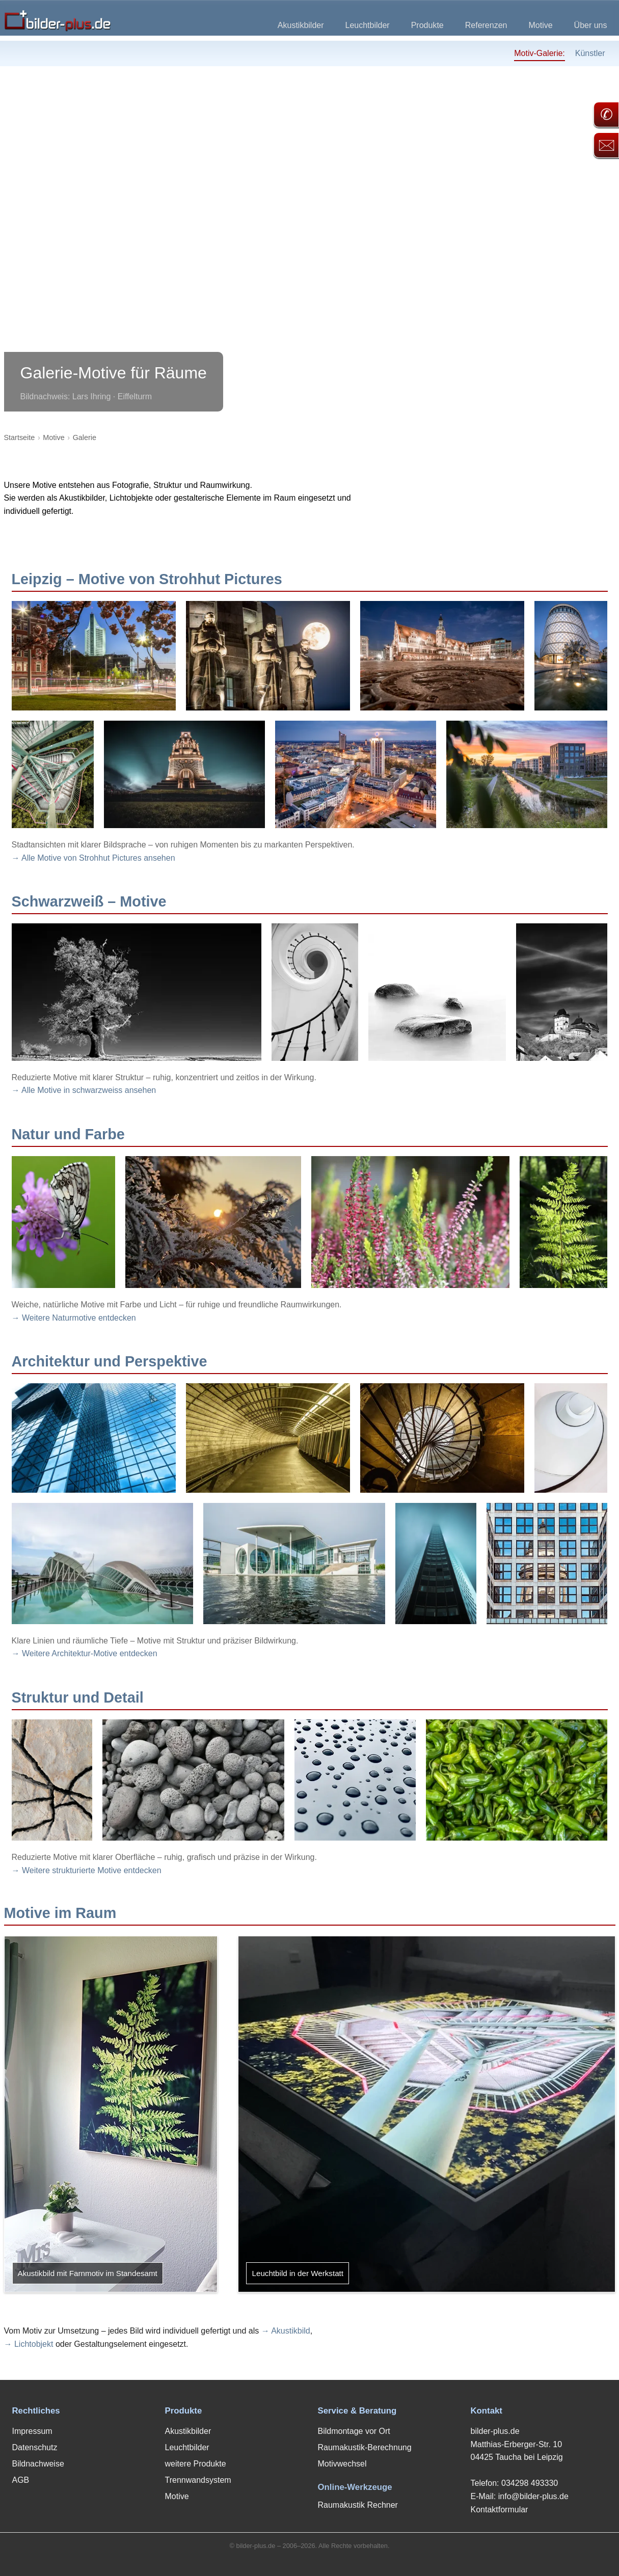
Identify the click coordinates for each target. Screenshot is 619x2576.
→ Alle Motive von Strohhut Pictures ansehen (93, 858)
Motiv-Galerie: (539, 53)
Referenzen (486, 25)
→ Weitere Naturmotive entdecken (74, 1317)
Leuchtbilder (367, 25)
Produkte (427, 25)
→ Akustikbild (285, 2330)
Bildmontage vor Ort (354, 2431)
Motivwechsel (342, 2463)
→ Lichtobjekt (28, 2344)
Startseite (19, 437)
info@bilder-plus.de (533, 2496)
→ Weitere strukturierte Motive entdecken (87, 1870)
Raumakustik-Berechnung (365, 2447)
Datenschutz (35, 2447)
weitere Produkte (195, 2463)
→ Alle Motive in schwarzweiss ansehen (84, 1090)
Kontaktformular (499, 2509)
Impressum (32, 2431)
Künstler (590, 53)
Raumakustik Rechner (358, 2505)
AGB (21, 2480)
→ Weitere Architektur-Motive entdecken (84, 1653)
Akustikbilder (301, 25)
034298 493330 (529, 2483)
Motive (540, 25)
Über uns (590, 25)
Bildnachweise (38, 2463)
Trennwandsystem (198, 2480)
